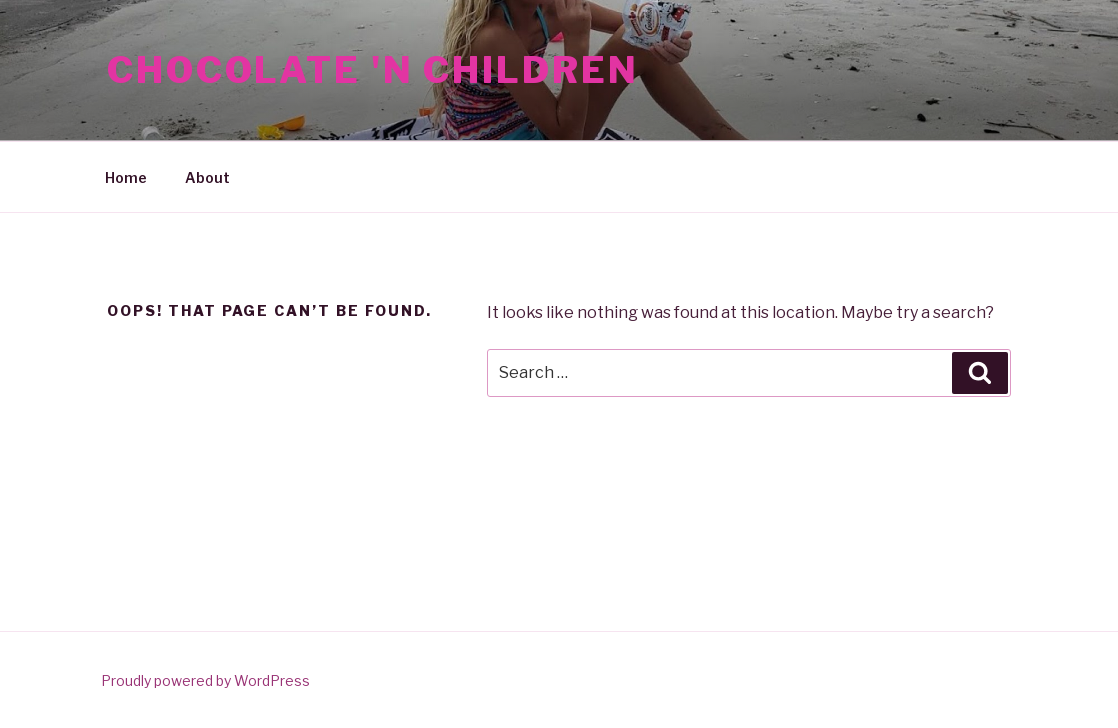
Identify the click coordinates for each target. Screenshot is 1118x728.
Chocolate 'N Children (372, 70)
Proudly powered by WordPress (205, 680)
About (207, 177)
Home (126, 177)
